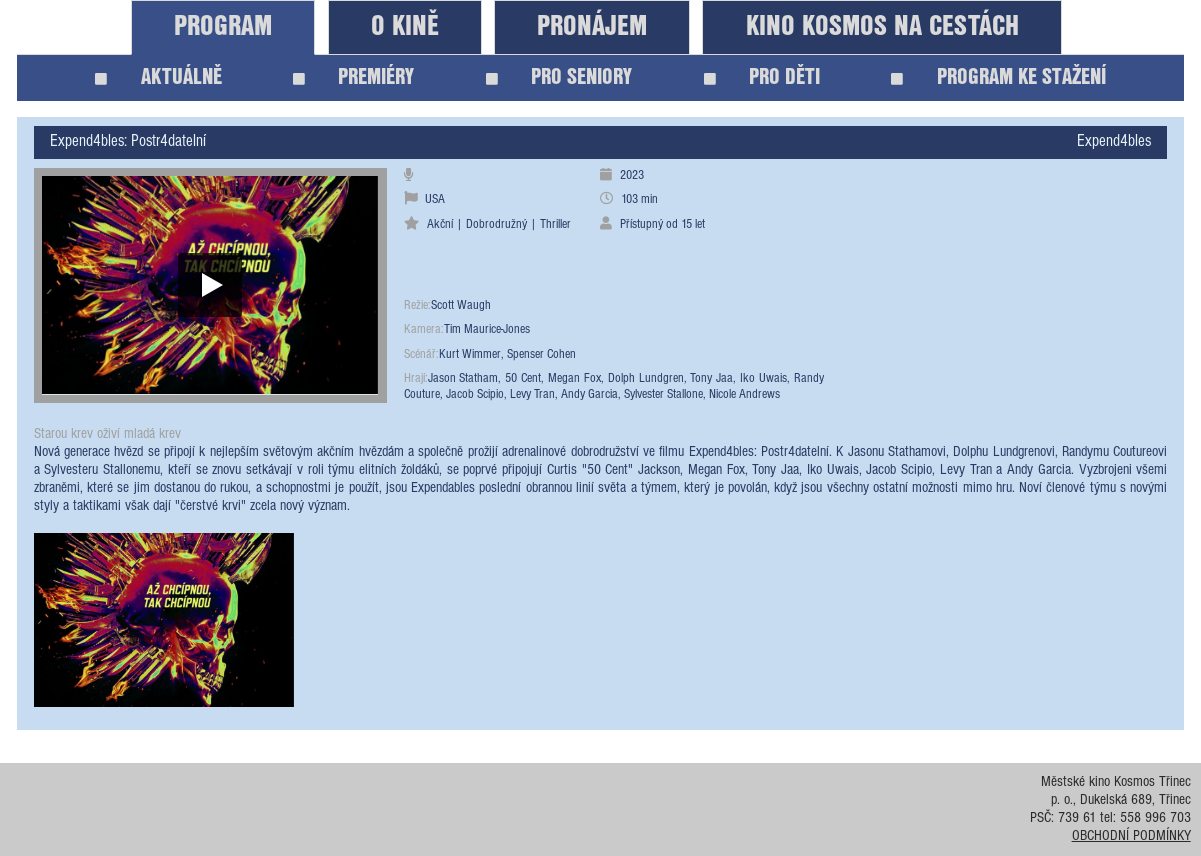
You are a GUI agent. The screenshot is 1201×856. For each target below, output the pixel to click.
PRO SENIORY (559, 77)
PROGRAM (223, 27)
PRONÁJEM (592, 27)
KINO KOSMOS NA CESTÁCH (882, 27)
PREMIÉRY (354, 77)
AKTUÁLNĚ (158, 77)
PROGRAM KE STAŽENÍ (998, 77)
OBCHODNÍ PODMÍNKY (1131, 836)
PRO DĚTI (762, 77)
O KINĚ (405, 27)
